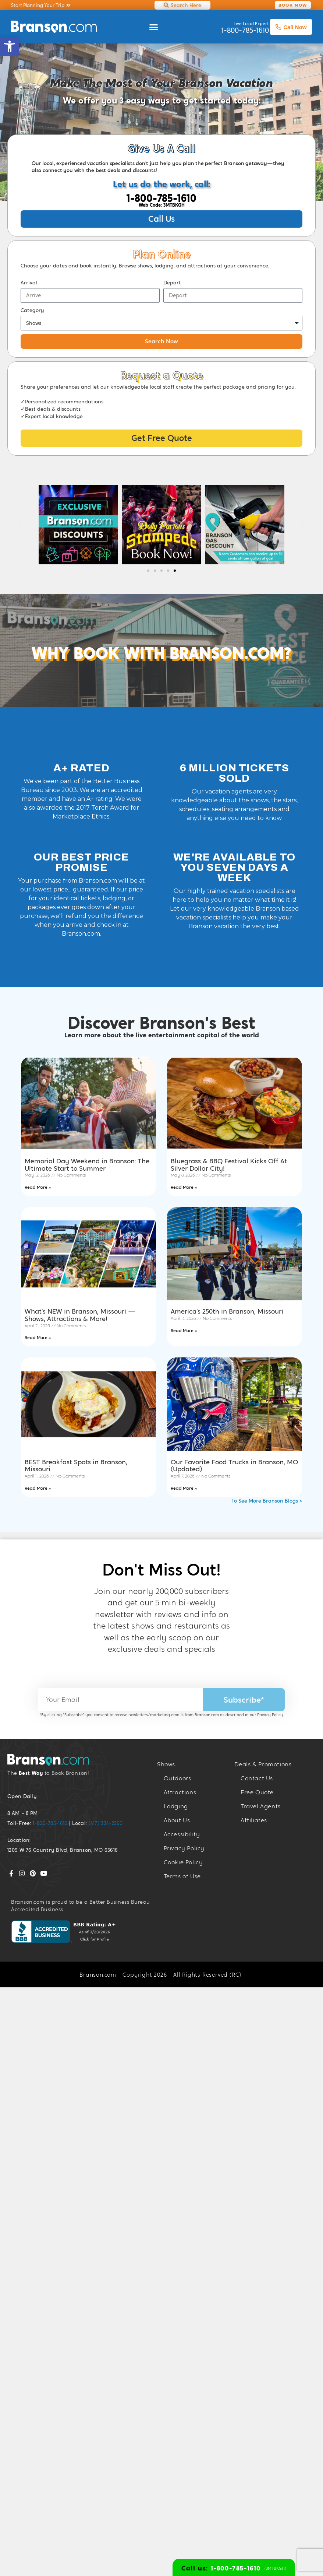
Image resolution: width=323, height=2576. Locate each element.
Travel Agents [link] (261, 1806)
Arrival (29, 282)
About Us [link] (177, 1820)
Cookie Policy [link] (183, 1862)
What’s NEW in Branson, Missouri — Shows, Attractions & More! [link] (80, 1315)
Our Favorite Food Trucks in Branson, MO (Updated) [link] (234, 1465)
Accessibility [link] (182, 1834)
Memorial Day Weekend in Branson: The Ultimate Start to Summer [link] (87, 1165)
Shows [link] (166, 1764)
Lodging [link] (176, 1806)
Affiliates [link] (254, 1820)
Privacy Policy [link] (270, 1714)
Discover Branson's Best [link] (162, 1023)
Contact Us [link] (257, 1778)
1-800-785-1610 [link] (161, 198)
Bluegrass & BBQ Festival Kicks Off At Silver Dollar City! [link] (229, 1165)
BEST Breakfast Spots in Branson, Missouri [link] (76, 1465)
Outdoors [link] (177, 1778)
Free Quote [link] (257, 1792)
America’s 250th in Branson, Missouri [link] (227, 1311)
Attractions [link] (180, 1792)
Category (32, 310)
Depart (172, 282)
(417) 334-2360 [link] (106, 1823)
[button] (153, 27)
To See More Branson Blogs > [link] (266, 1500)
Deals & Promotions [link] (263, 1764)
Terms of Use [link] (182, 1876)
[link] (9, 46)
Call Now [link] (290, 27)
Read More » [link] (38, 1187)
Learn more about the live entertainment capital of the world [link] (161, 1035)
